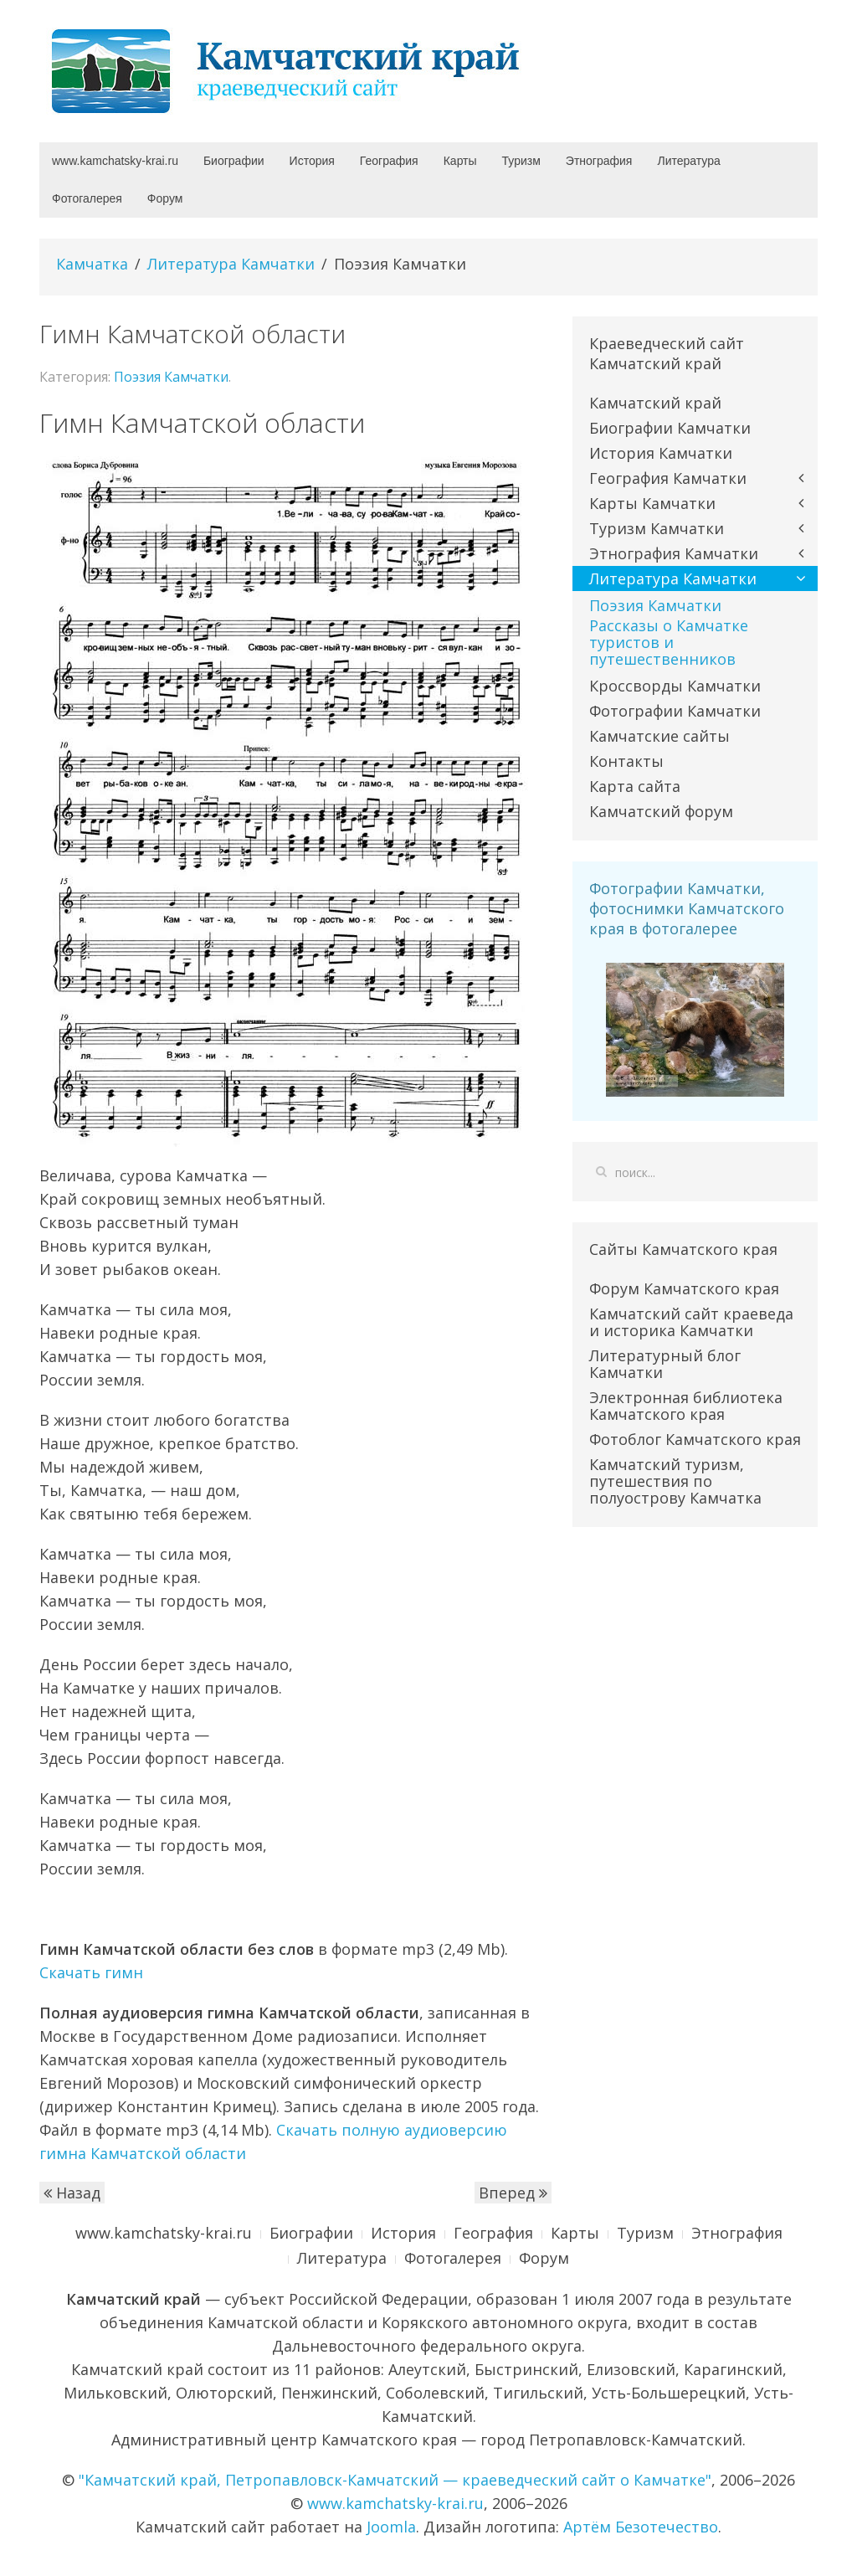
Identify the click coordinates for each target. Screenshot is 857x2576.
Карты (460, 160)
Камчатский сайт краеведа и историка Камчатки (691, 1321)
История (312, 160)
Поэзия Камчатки (171, 377)
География (389, 160)
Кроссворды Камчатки (675, 686)
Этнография (599, 160)
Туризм (521, 160)
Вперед (513, 2193)
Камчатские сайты (659, 736)
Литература (688, 160)
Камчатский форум (661, 811)
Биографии (233, 160)
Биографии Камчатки (670, 428)
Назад (72, 2193)
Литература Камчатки (231, 263)
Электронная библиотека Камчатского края (686, 1405)
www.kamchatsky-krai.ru (115, 160)
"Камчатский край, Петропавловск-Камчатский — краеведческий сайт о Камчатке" (395, 2480)
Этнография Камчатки (673, 553)
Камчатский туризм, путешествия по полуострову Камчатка (675, 1481)
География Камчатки (668, 478)
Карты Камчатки (652, 503)
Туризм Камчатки (656, 528)
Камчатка (92, 263)
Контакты (626, 761)
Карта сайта (634, 786)
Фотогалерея (87, 198)
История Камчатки (660, 453)
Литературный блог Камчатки (665, 1363)
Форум (165, 198)
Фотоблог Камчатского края (695, 1439)
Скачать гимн (91, 1972)
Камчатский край (655, 403)
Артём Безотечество (640, 2527)
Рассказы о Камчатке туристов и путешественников (668, 642)
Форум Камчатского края (684, 1288)
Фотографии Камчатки (675, 711)
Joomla (391, 2527)
